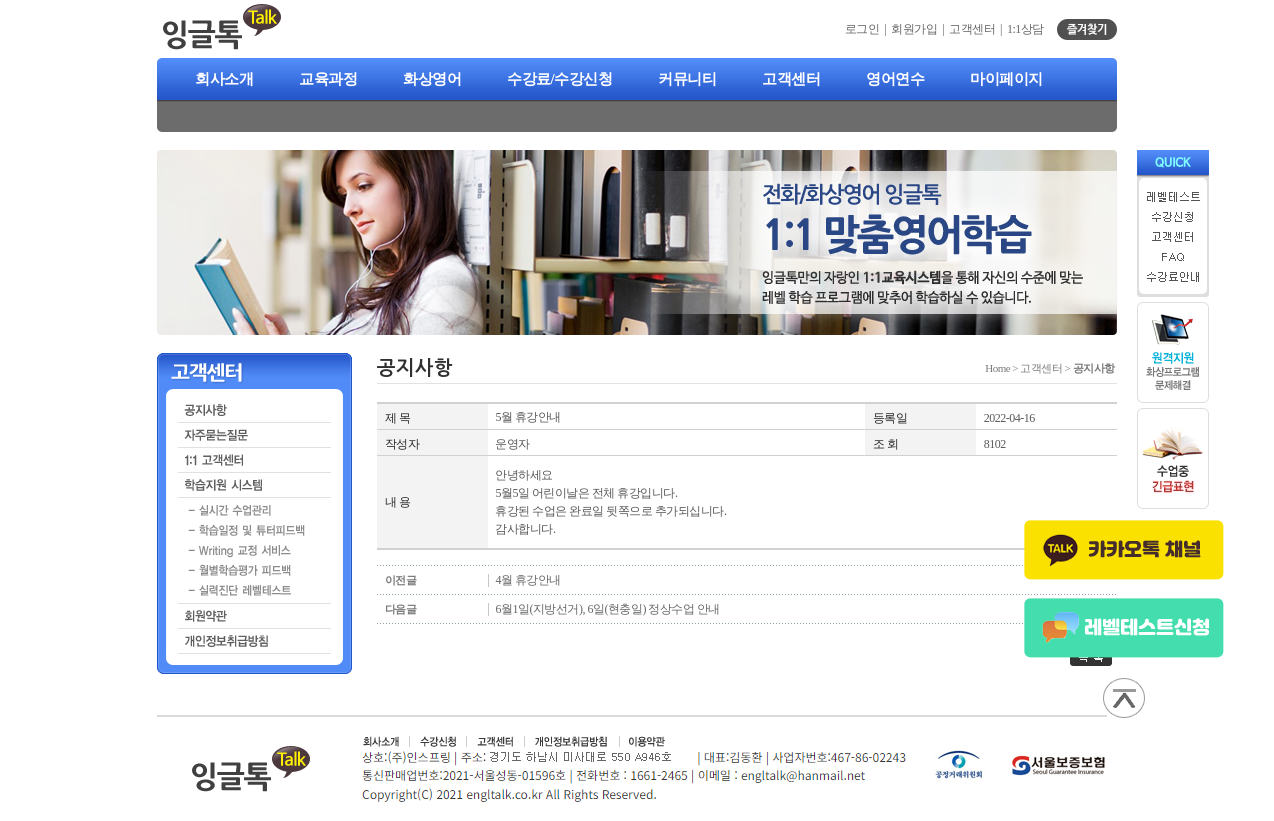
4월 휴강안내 (528, 580)
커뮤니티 (687, 79)
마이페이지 (1006, 79)
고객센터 (791, 79)
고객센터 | (978, 29)
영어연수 (895, 79)
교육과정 (328, 79)
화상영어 (432, 79)
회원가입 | (920, 29)
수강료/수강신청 (559, 79)
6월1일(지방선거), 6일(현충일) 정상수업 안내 (607, 609)
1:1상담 (1025, 29)
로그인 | (868, 29)
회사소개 (224, 79)
